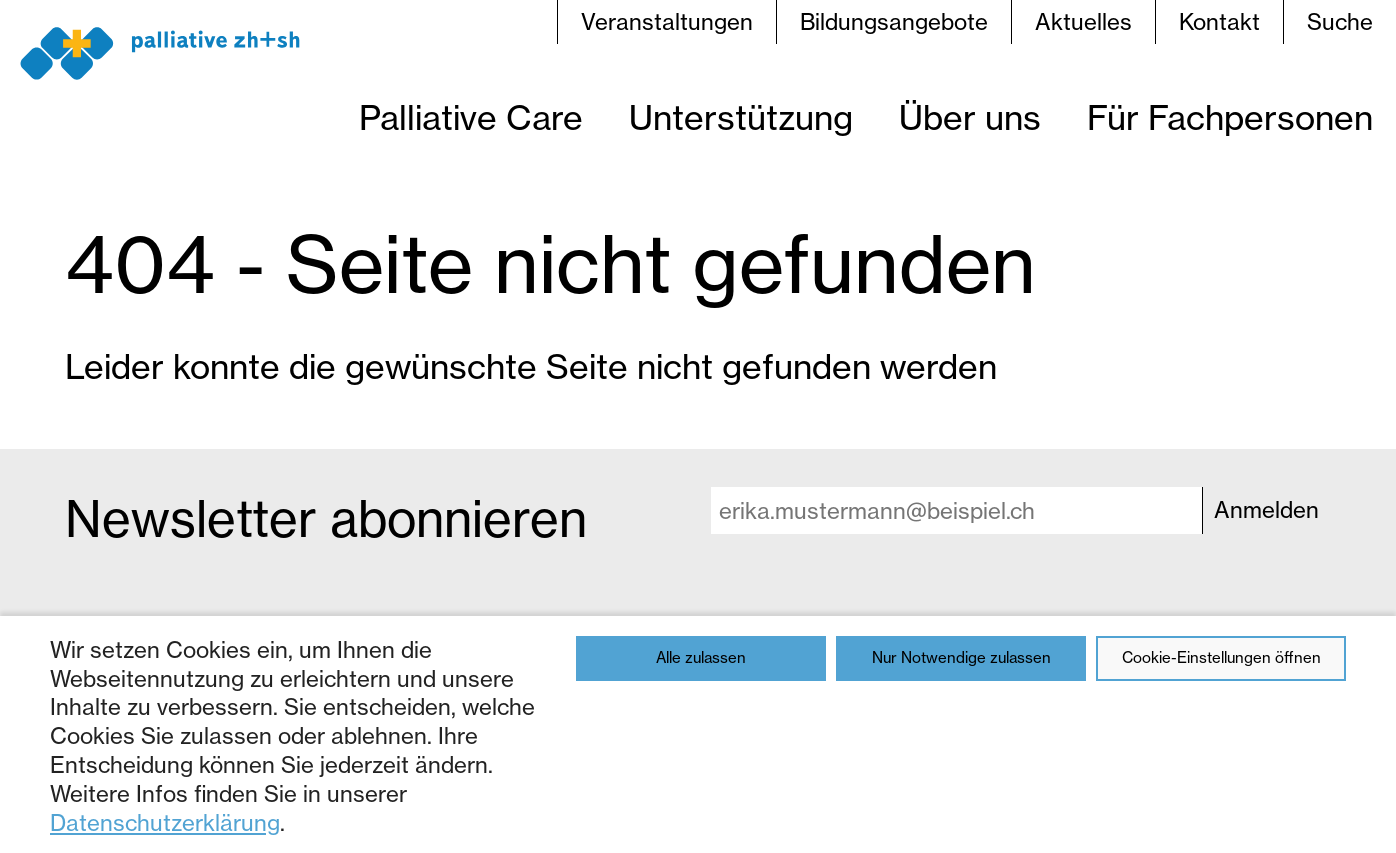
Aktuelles (1083, 21)
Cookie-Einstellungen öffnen (1221, 657)
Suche (1340, 21)
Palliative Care (471, 117)
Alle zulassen (701, 657)
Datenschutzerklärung (165, 822)
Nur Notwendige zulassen (961, 657)
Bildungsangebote (894, 21)
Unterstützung (741, 117)
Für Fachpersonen (1230, 117)
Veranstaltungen (667, 21)
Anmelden (1266, 509)
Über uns (970, 117)
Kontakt (1219, 21)
